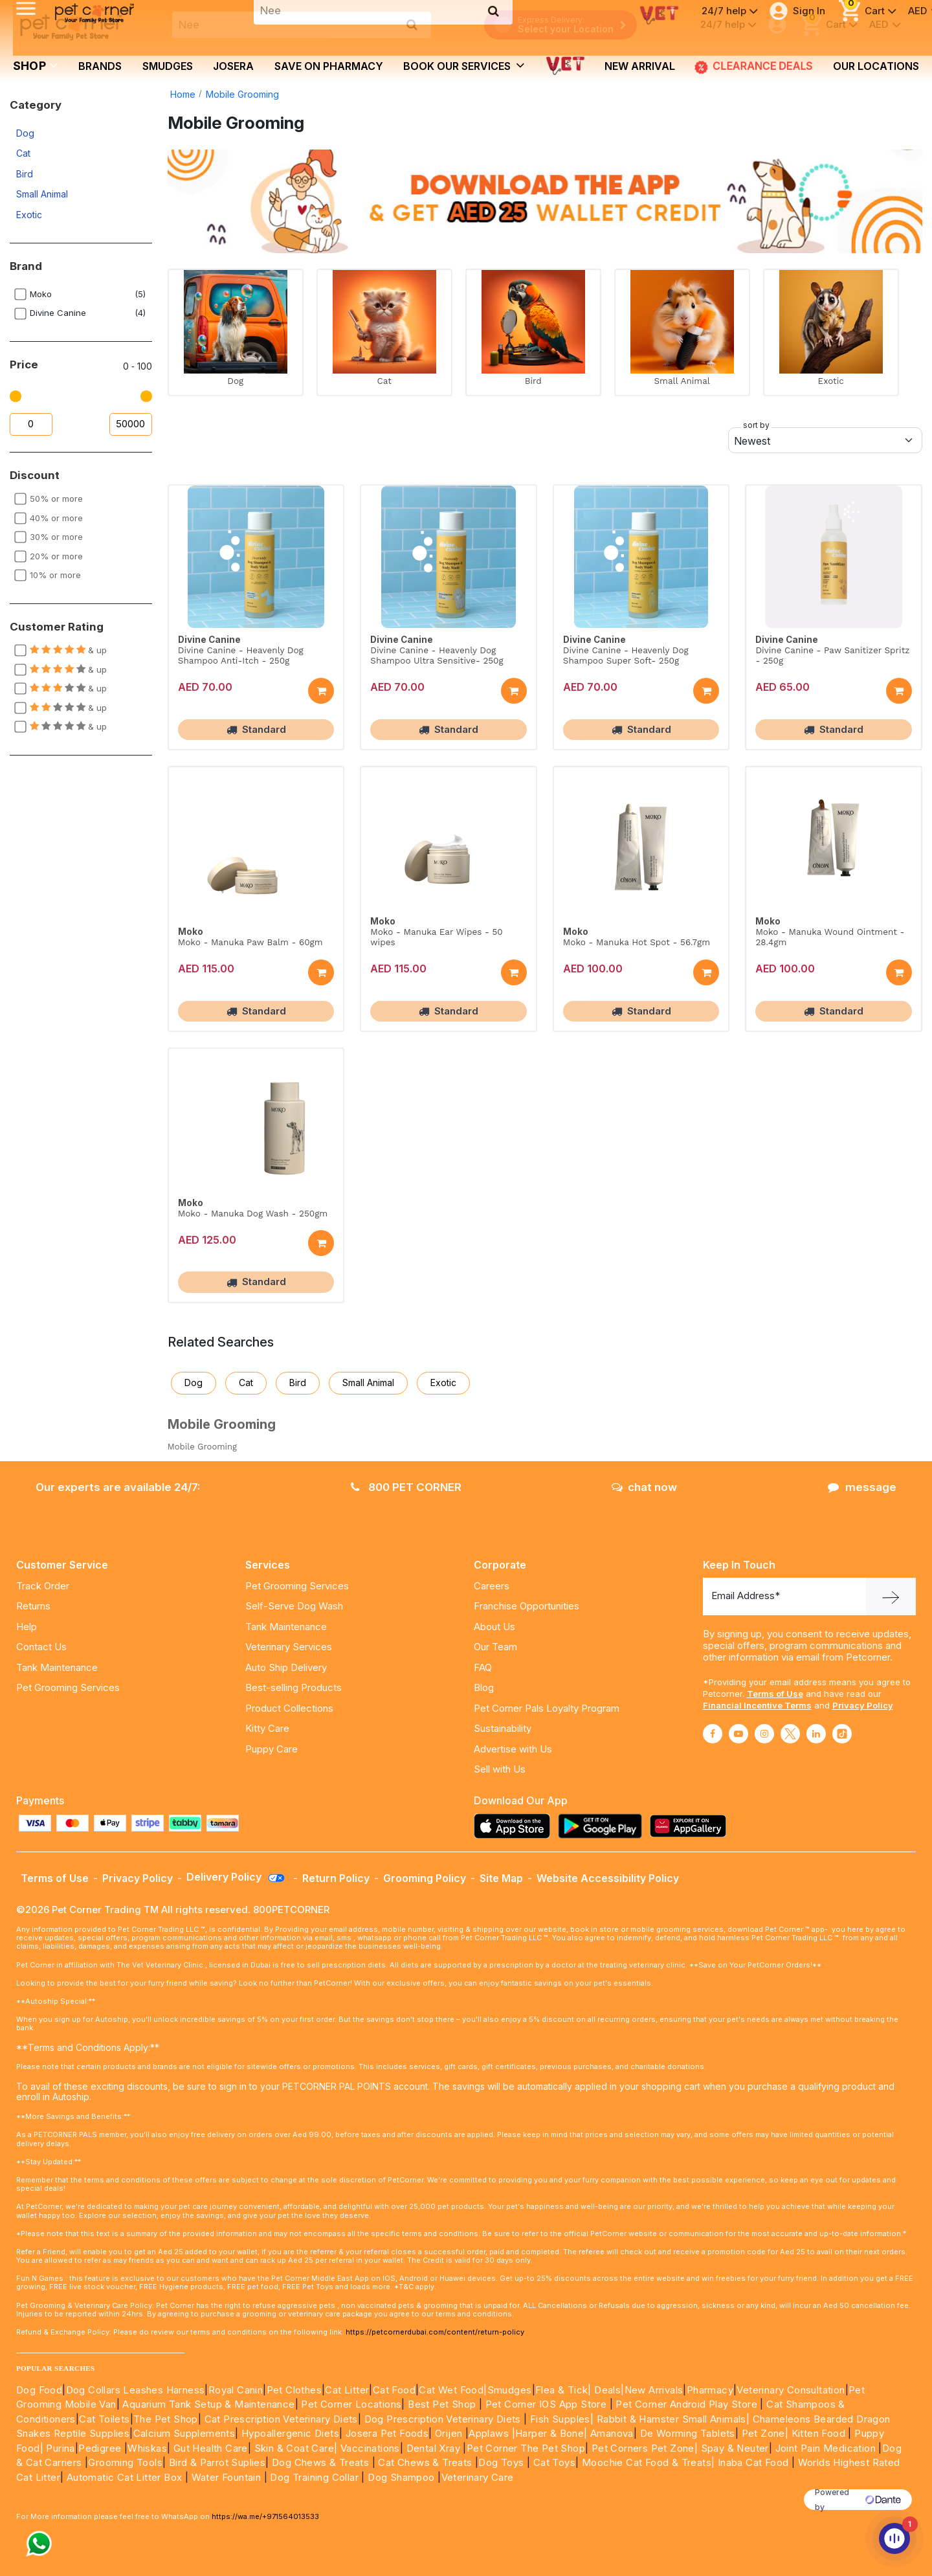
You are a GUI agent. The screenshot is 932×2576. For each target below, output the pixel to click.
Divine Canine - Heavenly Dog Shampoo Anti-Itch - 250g (241, 655)
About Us (494, 1626)
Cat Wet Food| (453, 2390)
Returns (33, 1606)
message (862, 1487)
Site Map (501, 1878)
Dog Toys (501, 2462)
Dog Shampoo (401, 2477)
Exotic (29, 214)
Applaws (489, 2433)
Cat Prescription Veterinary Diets (281, 2419)
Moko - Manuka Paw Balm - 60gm (250, 942)
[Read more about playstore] (603, 1826)
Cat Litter (347, 2390)
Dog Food (39, 2390)
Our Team (495, 1647)
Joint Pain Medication (825, 2448)
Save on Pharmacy (328, 66)
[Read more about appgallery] (691, 1826)
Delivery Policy (236, 1876)
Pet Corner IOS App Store (546, 2404)
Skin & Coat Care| (296, 2448)
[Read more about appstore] (515, 1826)
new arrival (640, 66)
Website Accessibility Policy (608, 1878)
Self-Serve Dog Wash (294, 1606)
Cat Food (394, 2390)
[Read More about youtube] (738, 1733)
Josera (233, 66)
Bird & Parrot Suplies (217, 2462)
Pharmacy (710, 2390)
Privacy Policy (862, 1705)
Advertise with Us (513, 1749)
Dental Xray (434, 2448)
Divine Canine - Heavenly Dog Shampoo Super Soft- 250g (626, 655)
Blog (484, 1687)
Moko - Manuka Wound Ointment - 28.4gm (829, 936)
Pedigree (99, 2448)
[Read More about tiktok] (842, 1733)
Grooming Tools (125, 2462)
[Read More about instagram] (764, 1733)
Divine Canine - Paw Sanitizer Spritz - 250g (832, 655)
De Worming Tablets (687, 2433)
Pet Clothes (294, 2390)
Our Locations (876, 66)
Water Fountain (228, 2477)
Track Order (42, 1586)
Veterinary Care (478, 2477)
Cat (23, 153)
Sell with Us (500, 1769)
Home (182, 94)
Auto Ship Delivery (286, 1667)
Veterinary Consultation (791, 2390)
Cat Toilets (104, 2419)
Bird (24, 173)
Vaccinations (369, 2448)
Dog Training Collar (313, 2477)
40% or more (56, 518)
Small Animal (42, 193)
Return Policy (336, 1878)
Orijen (450, 2433)
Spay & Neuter (735, 2448)
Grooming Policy (424, 1878)
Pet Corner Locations (349, 2404)
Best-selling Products (293, 1687)
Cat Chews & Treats (426, 2462)
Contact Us (41, 1647)
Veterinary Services (288, 1647)
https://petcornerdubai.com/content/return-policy (435, 2331)
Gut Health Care (210, 2448)
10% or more (55, 575)
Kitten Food (818, 2433)
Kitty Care (267, 1728)
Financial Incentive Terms (757, 1705)
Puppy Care (271, 1749)
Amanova (612, 2433)
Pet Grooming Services (68, 1687)
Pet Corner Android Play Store (685, 2404)
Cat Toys (554, 2462)
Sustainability (502, 1728)
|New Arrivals (652, 2390)
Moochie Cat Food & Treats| (648, 2462)
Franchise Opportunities (526, 1606)
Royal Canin (235, 2390)
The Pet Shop (165, 2419)
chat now (644, 1487)
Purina (60, 2448)
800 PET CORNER (406, 1487)
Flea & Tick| (564, 2390)
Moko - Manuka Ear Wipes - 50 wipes (436, 936)
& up (68, 650)
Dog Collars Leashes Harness (135, 2390)
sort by (756, 425)
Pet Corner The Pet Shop (526, 2448)
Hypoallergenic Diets (290, 2433)
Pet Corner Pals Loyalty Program (546, 1708)
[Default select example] (825, 440)
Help (26, 1626)
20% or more (56, 556)
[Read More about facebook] (712, 1733)
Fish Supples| (560, 2419)
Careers (491, 1586)
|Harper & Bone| (550, 2433)
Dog (25, 133)
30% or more (56, 537)
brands (100, 66)
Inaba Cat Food (753, 2462)
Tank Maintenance (57, 1667)
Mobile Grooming (242, 94)
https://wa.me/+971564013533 (265, 2516)
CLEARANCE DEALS (754, 66)
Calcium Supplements (184, 2433)
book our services (464, 65)
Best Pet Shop (443, 2404)
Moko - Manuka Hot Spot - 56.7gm (636, 942)
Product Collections (289, 1708)
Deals (607, 2390)
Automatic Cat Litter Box (125, 2477)
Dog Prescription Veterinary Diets (444, 2419)
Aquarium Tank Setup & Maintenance (208, 2404)
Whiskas (147, 2448)
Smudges (167, 66)
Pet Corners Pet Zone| (645, 2448)
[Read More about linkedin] (816, 1733)
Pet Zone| (765, 2433)
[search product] (412, 24)
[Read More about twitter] (790, 1733)
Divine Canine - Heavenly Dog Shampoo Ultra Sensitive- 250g (436, 655)
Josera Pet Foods (385, 2433)
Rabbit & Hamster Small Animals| (675, 2419)
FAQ (483, 1667)
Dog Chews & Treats (320, 2462)
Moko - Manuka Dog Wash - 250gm (252, 1213)
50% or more (56, 498)
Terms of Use (775, 1693)
